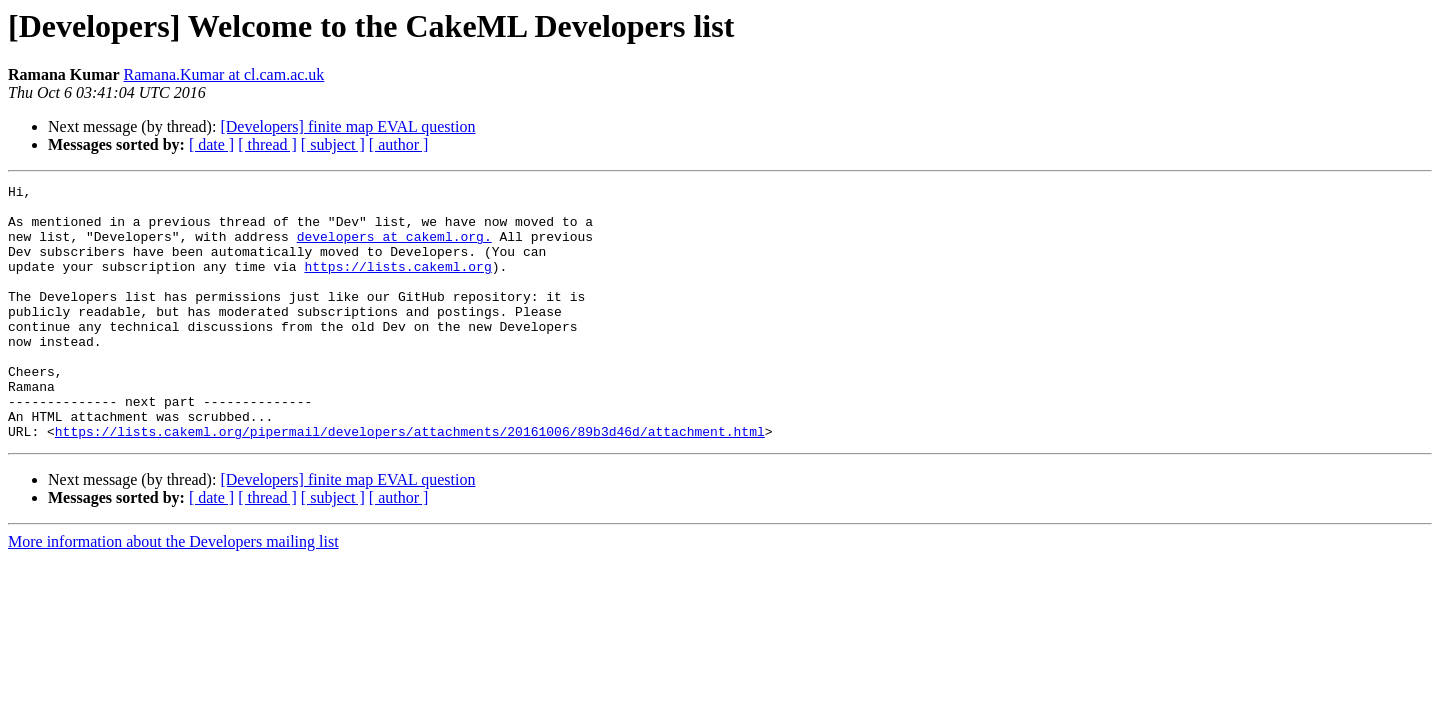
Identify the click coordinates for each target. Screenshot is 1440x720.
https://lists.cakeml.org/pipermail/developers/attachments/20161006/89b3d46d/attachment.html (410, 482)
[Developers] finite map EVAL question (347, 126)
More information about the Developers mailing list (173, 592)
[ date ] (211, 144)
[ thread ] (267, 144)
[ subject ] (333, 144)
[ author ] (399, 144)
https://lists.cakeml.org (397, 284)
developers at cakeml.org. (394, 248)
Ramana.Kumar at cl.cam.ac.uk (224, 74)
